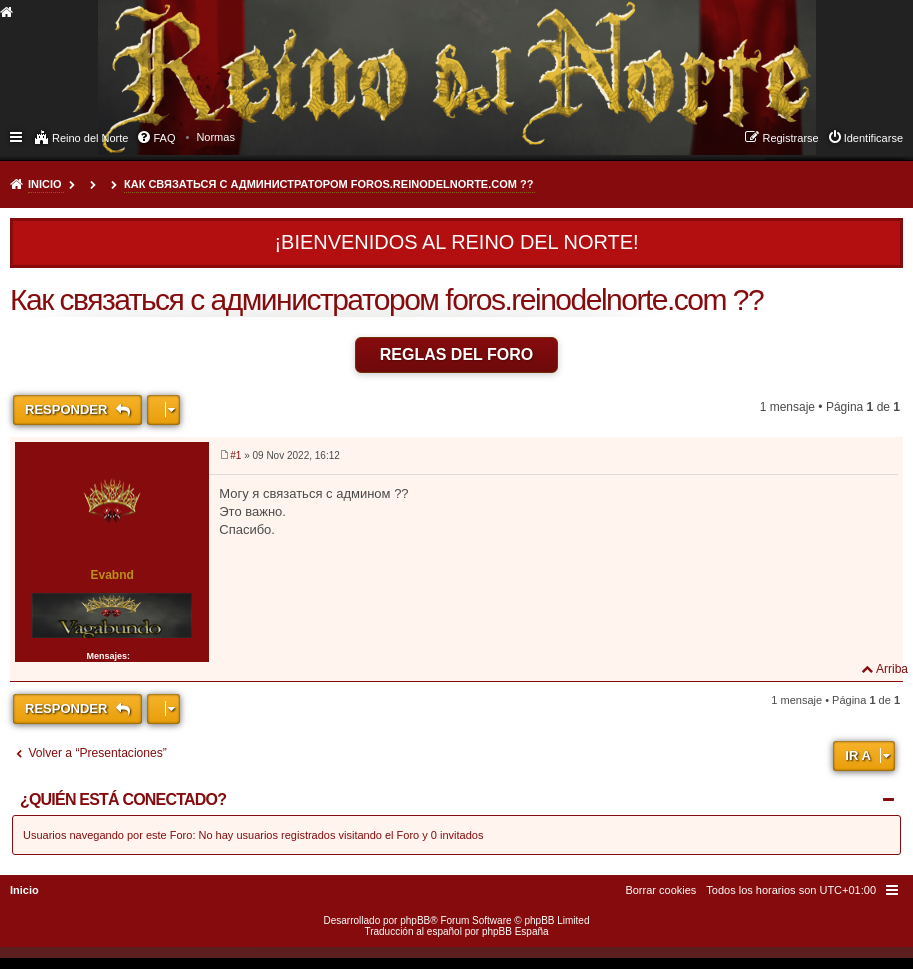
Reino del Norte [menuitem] (90, 138)
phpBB (415, 920)
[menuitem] (215, 137)
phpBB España (515, 931)
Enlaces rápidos (17, 136)
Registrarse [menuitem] (790, 138)
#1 (235, 455)
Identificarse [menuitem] (873, 138)
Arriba (892, 669)
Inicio (45, 184)
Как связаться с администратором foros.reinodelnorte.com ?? (328, 184)
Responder (68, 409)
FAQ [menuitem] (164, 138)
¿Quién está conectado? (123, 799)
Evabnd (111, 575)
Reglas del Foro (457, 354)
